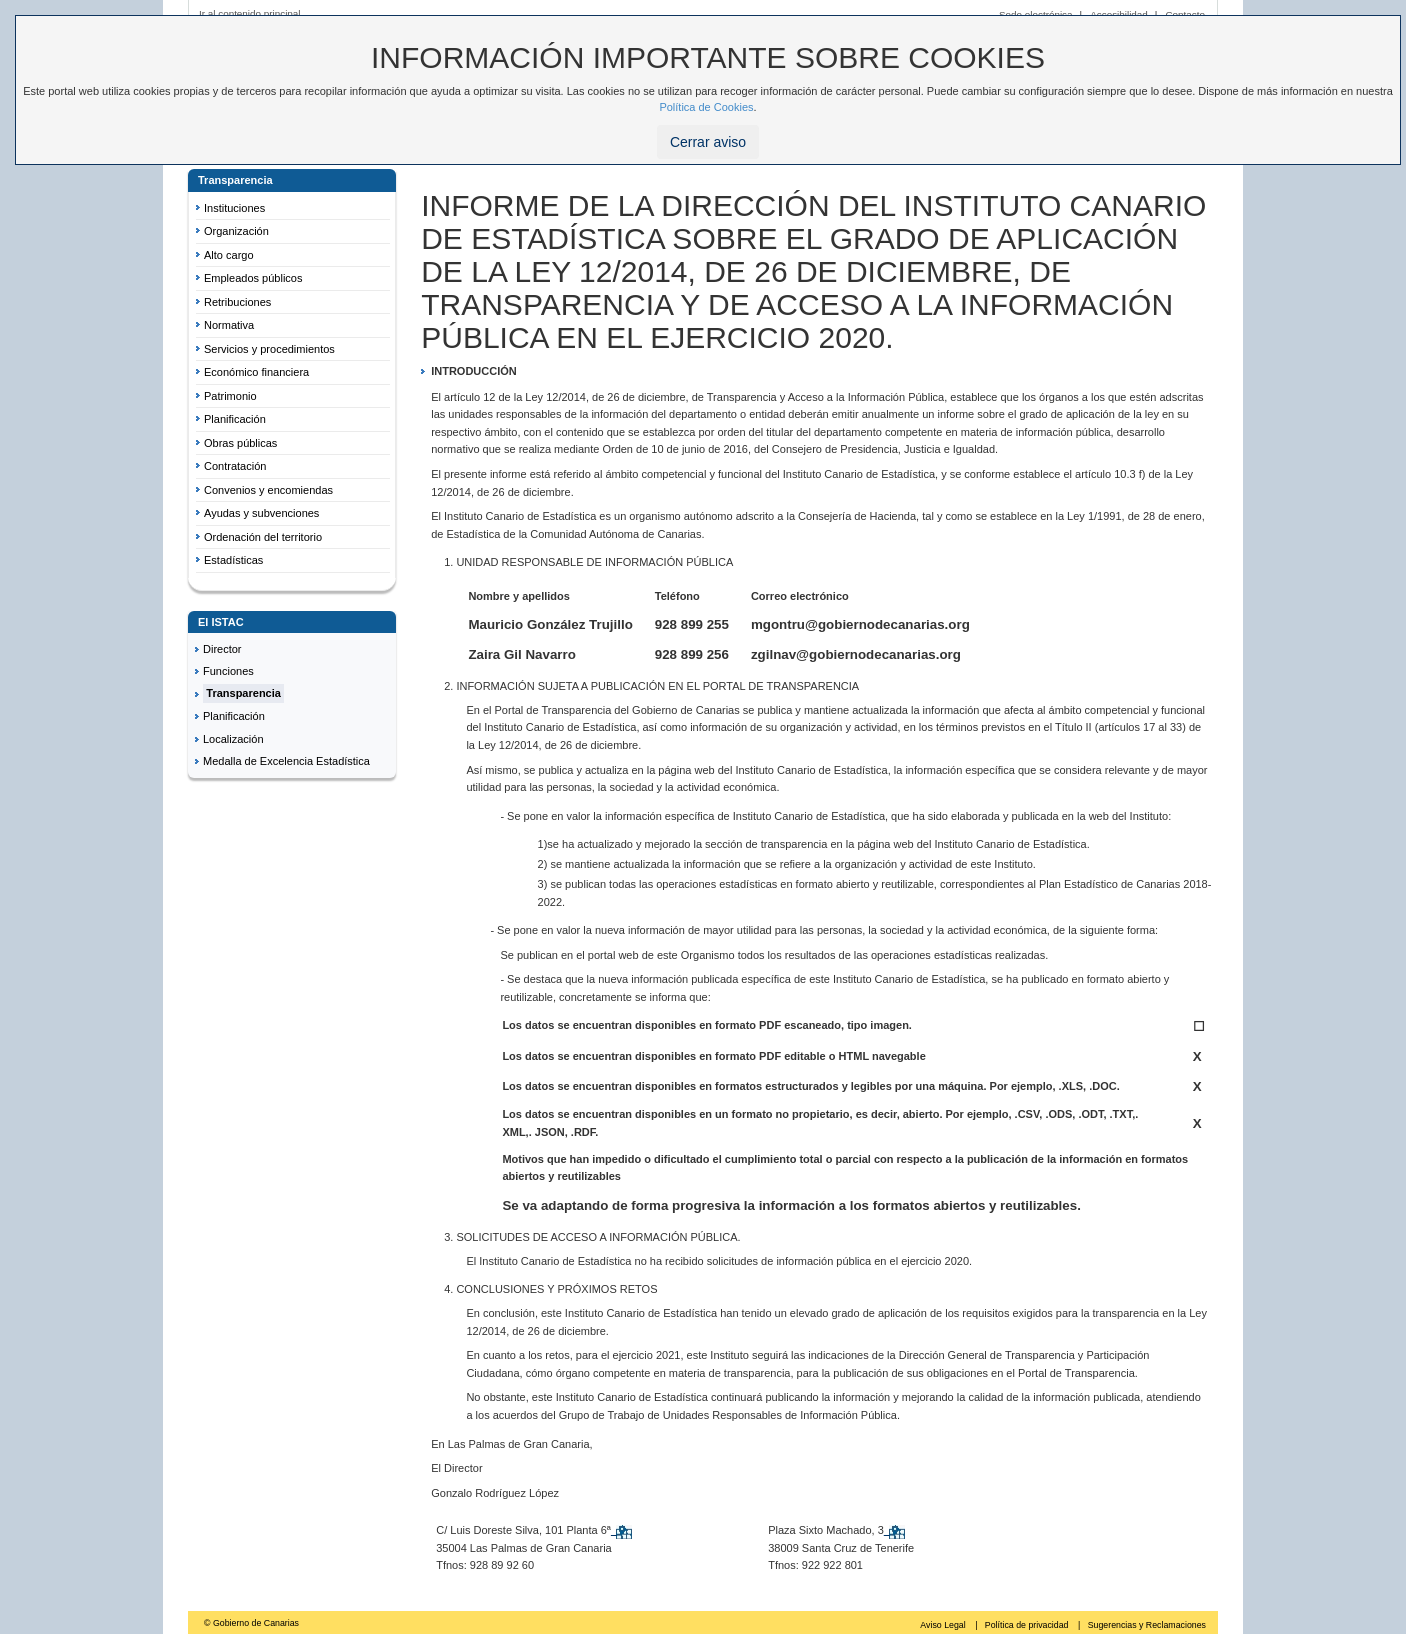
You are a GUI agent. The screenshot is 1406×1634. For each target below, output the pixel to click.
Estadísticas (233, 560)
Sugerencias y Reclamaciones (1147, 1625)
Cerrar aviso (708, 142)
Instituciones (234, 208)
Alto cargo (229, 255)
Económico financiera (256, 372)
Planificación (235, 419)
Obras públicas (240, 443)
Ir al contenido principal (250, 13)
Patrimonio (230, 396)
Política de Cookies (706, 107)
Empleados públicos (253, 278)
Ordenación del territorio (263, 537)
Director (222, 649)
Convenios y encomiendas (268, 490)
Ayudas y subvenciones (261, 513)
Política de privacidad (1028, 1625)
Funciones (228, 671)
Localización (233, 739)
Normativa (229, 325)
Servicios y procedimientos (269, 349)
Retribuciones (237, 302)
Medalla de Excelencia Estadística (286, 761)
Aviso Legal (944, 1625)
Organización (236, 231)
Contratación (235, 466)
